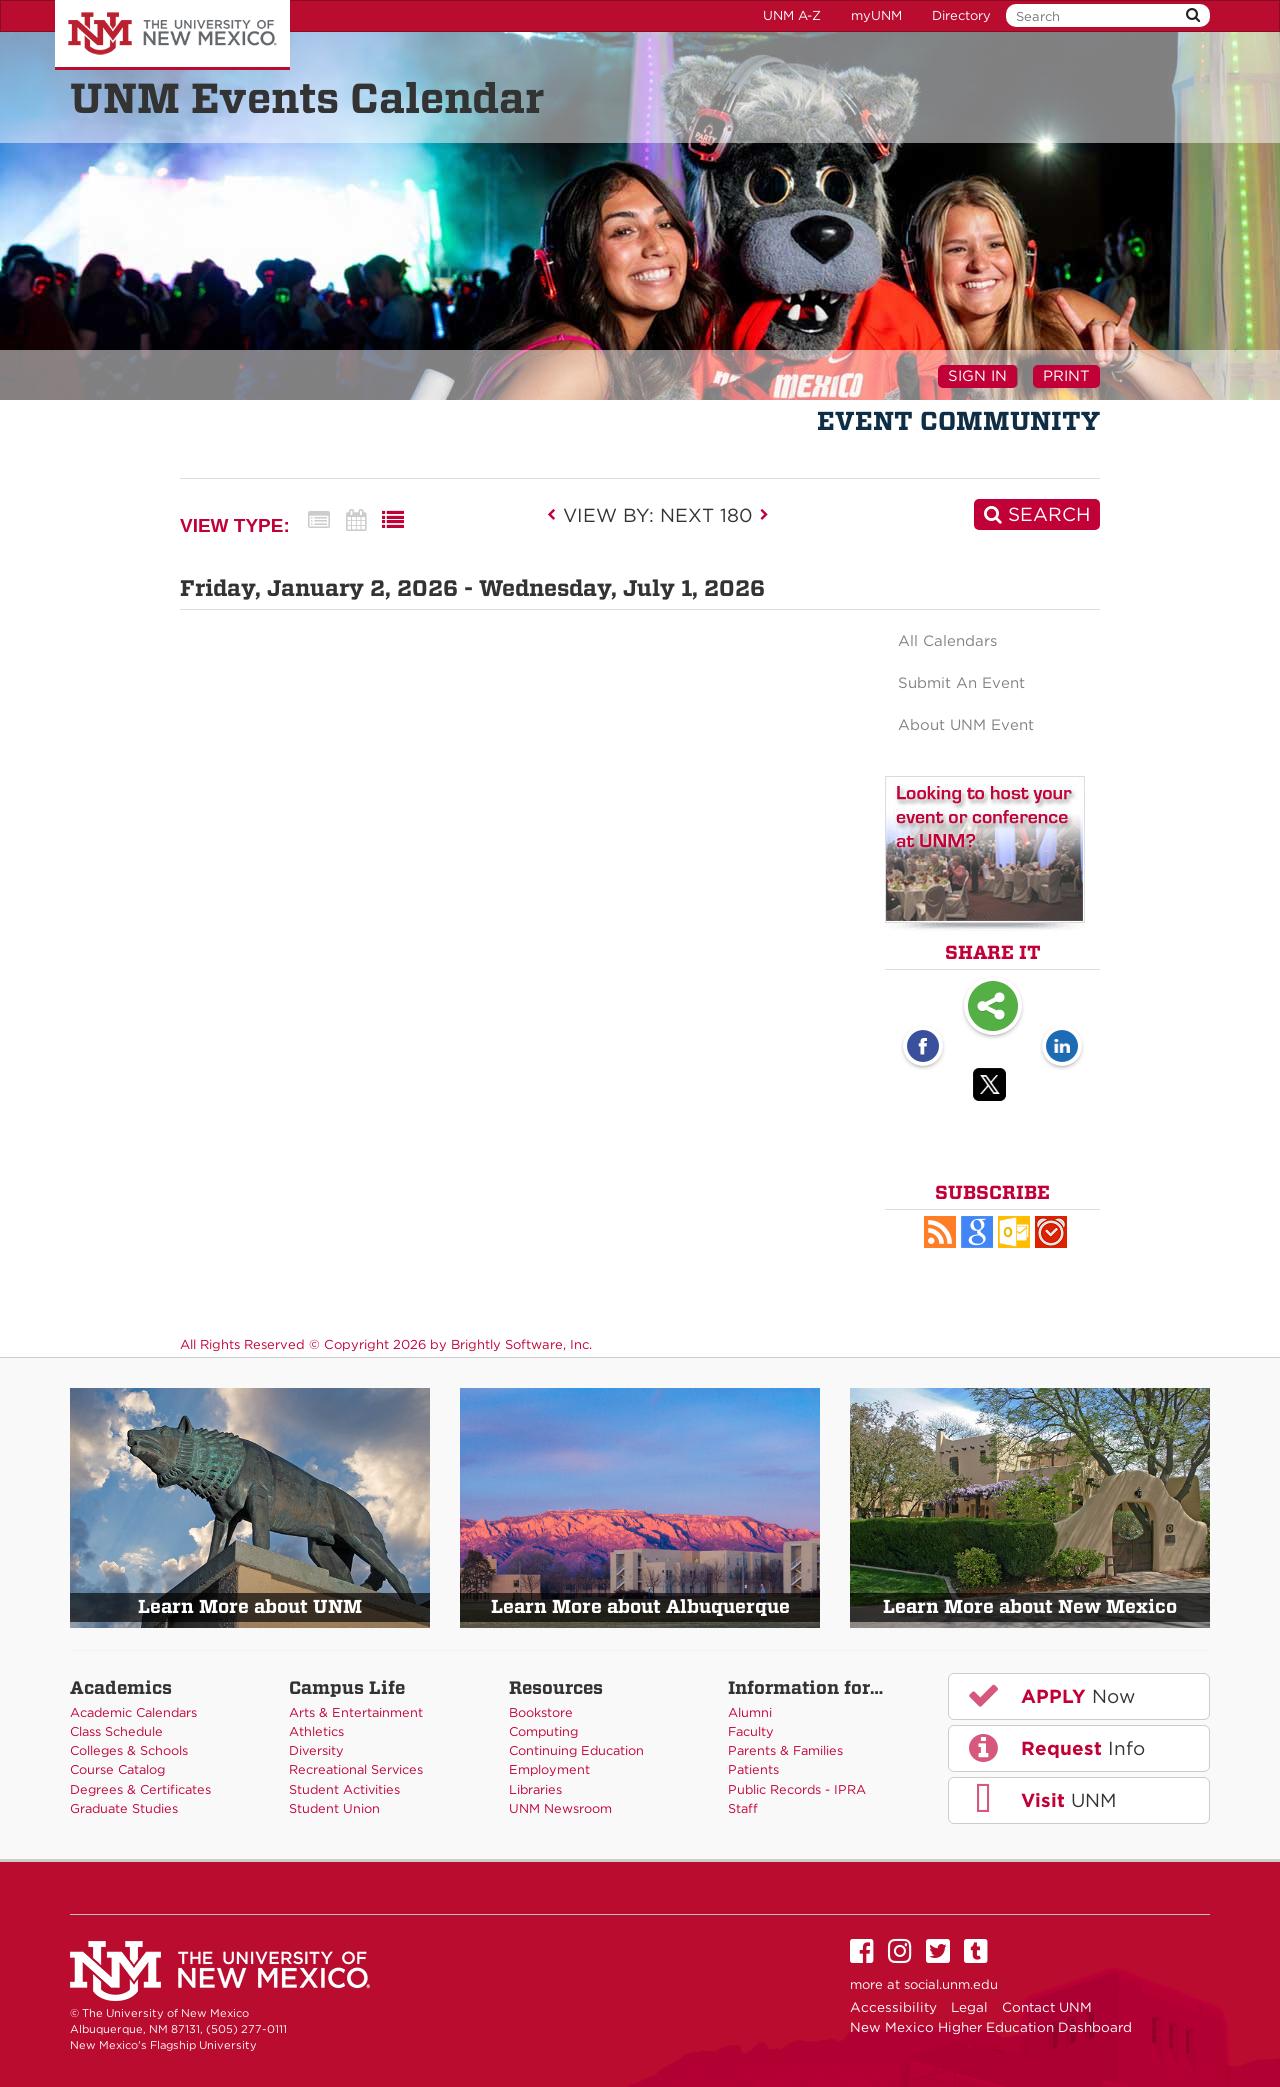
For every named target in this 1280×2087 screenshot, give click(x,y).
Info (1055, 1748)
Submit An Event (961, 683)
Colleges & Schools (129, 1750)
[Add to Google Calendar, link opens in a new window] (977, 1232)
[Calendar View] (356, 520)
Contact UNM (1047, 2007)
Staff (743, 1808)
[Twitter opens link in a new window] (993, 1088)
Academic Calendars (133, 1712)
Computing (543, 1731)
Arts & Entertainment (356, 1712)
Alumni (750, 1712)
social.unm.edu (951, 1984)
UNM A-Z (792, 15)
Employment (549, 1769)
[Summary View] (319, 520)
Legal (969, 2007)
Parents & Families (785, 1750)
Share (993, 1008)
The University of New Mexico (172, 35)
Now (1050, 1695)
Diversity (316, 1750)
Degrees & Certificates (140, 1789)
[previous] (557, 515)
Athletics (316, 1731)
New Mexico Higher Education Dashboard (991, 2027)
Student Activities (344, 1789)
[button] (940, 1232)
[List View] (393, 520)
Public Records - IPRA (797, 1789)
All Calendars (947, 641)
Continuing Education (576, 1750)
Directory (961, 15)
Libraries (535, 1789)
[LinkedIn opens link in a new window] (1062, 1048)
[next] (764, 515)
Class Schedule (116, 1731)
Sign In (977, 376)
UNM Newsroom (560, 1808)
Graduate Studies (124, 1808)
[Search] (1037, 514)
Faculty (751, 1731)
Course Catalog (117, 1769)
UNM (1040, 1800)
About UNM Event (966, 725)
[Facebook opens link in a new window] (923, 1048)
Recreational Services (356, 1769)
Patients (753, 1769)
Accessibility (893, 2007)
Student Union (334, 1808)
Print (1066, 376)
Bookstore (541, 1712)
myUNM (876, 15)
